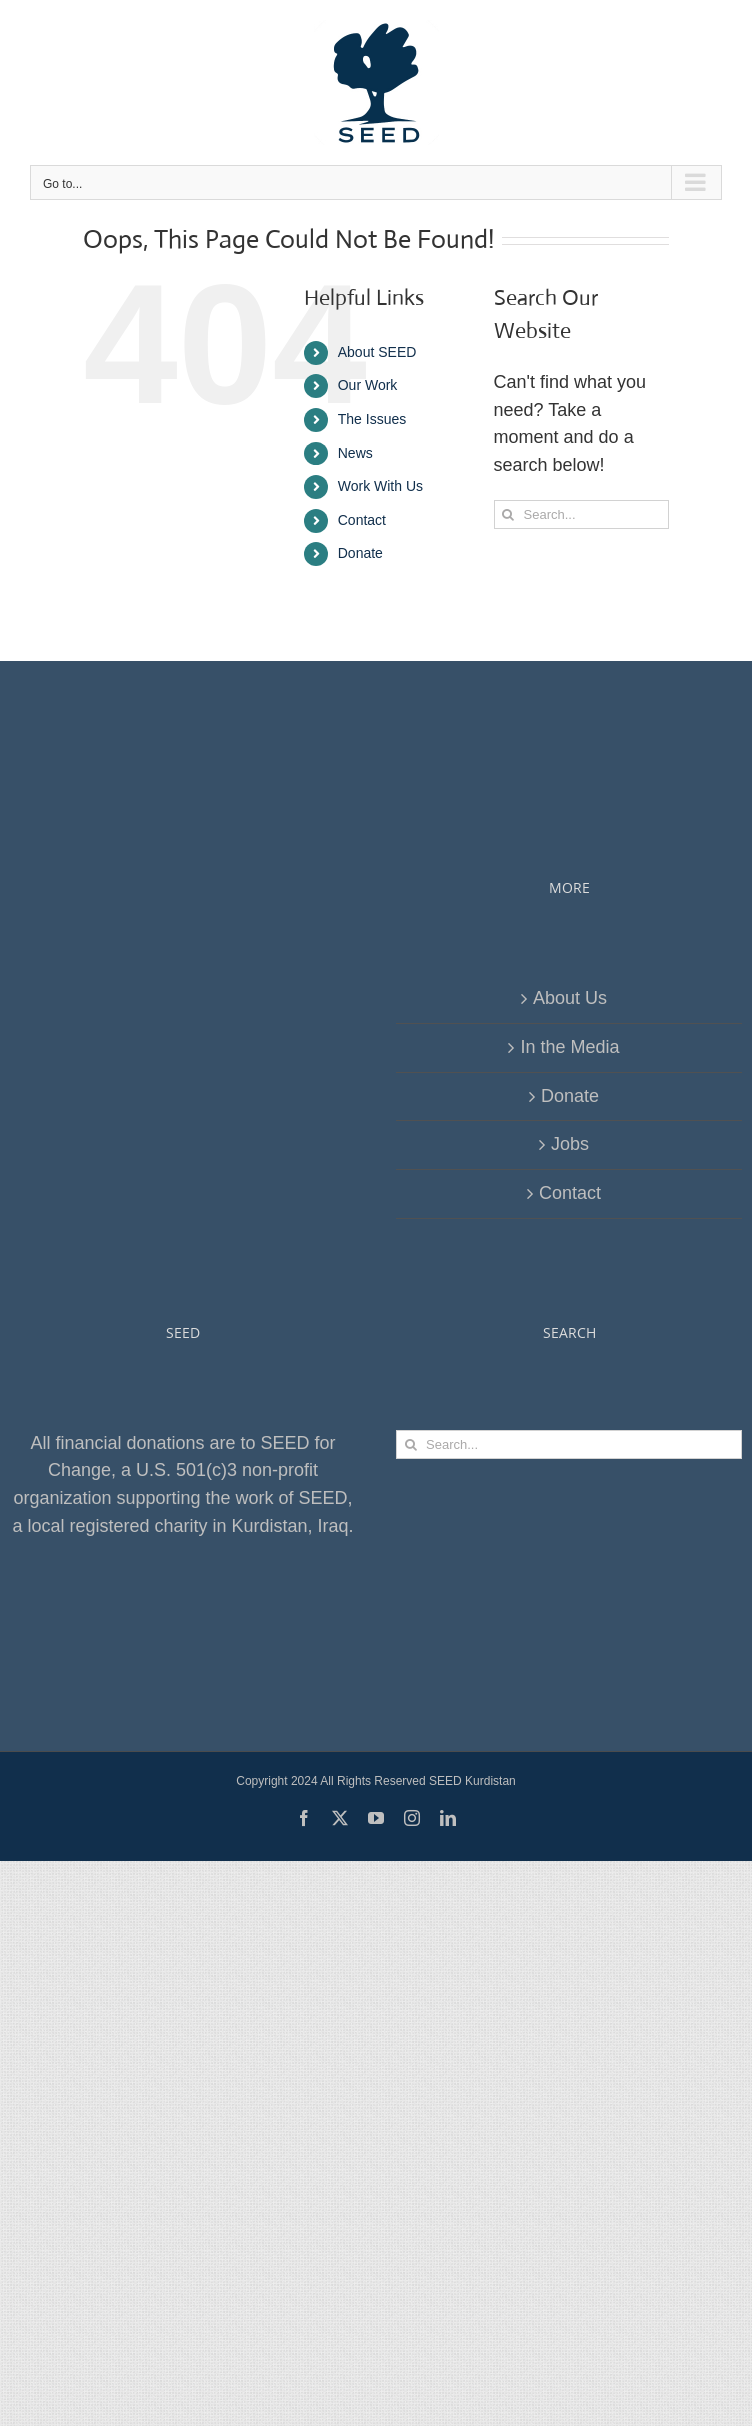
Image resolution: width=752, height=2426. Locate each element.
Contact (362, 520)
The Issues (372, 419)
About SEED (377, 352)
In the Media (569, 1047)
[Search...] (581, 514)
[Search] (508, 514)
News (355, 453)
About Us (570, 998)
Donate (360, 553)
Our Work (368, 385)
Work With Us (380, 486)
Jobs (570, 1144)
